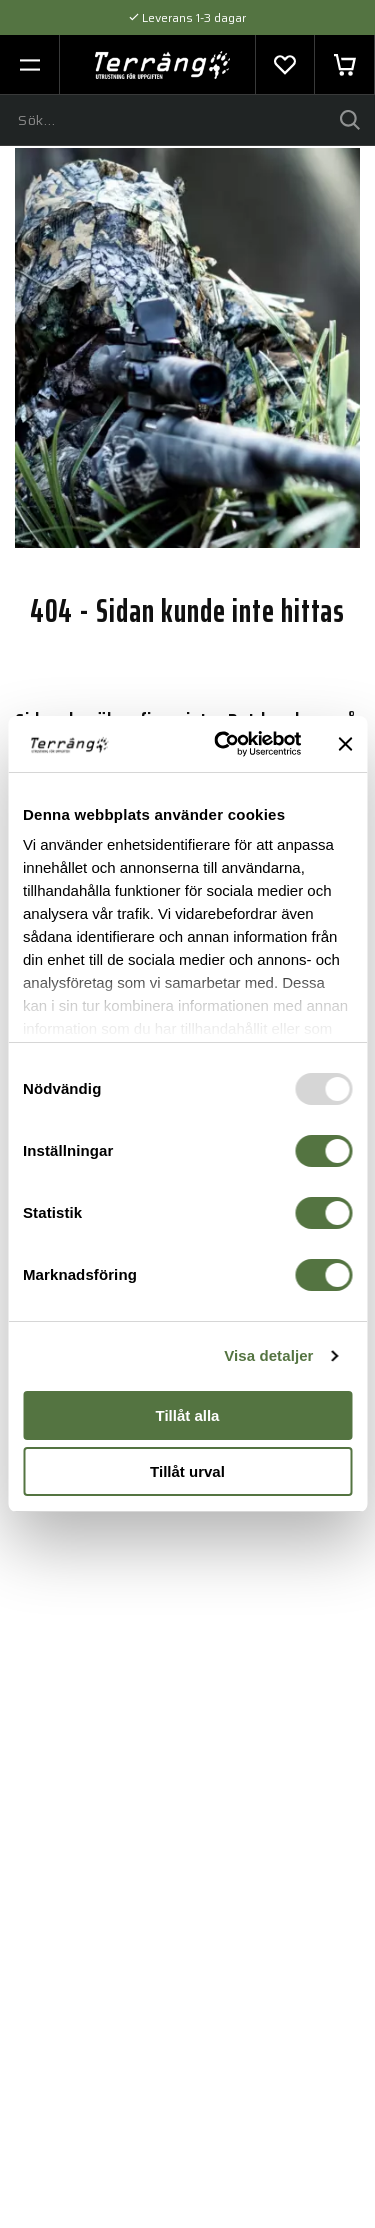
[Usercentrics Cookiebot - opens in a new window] (223, 744)
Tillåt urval (187, 1471)
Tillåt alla (188, 1415)
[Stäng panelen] (345, 744)
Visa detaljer (268, 1355)
